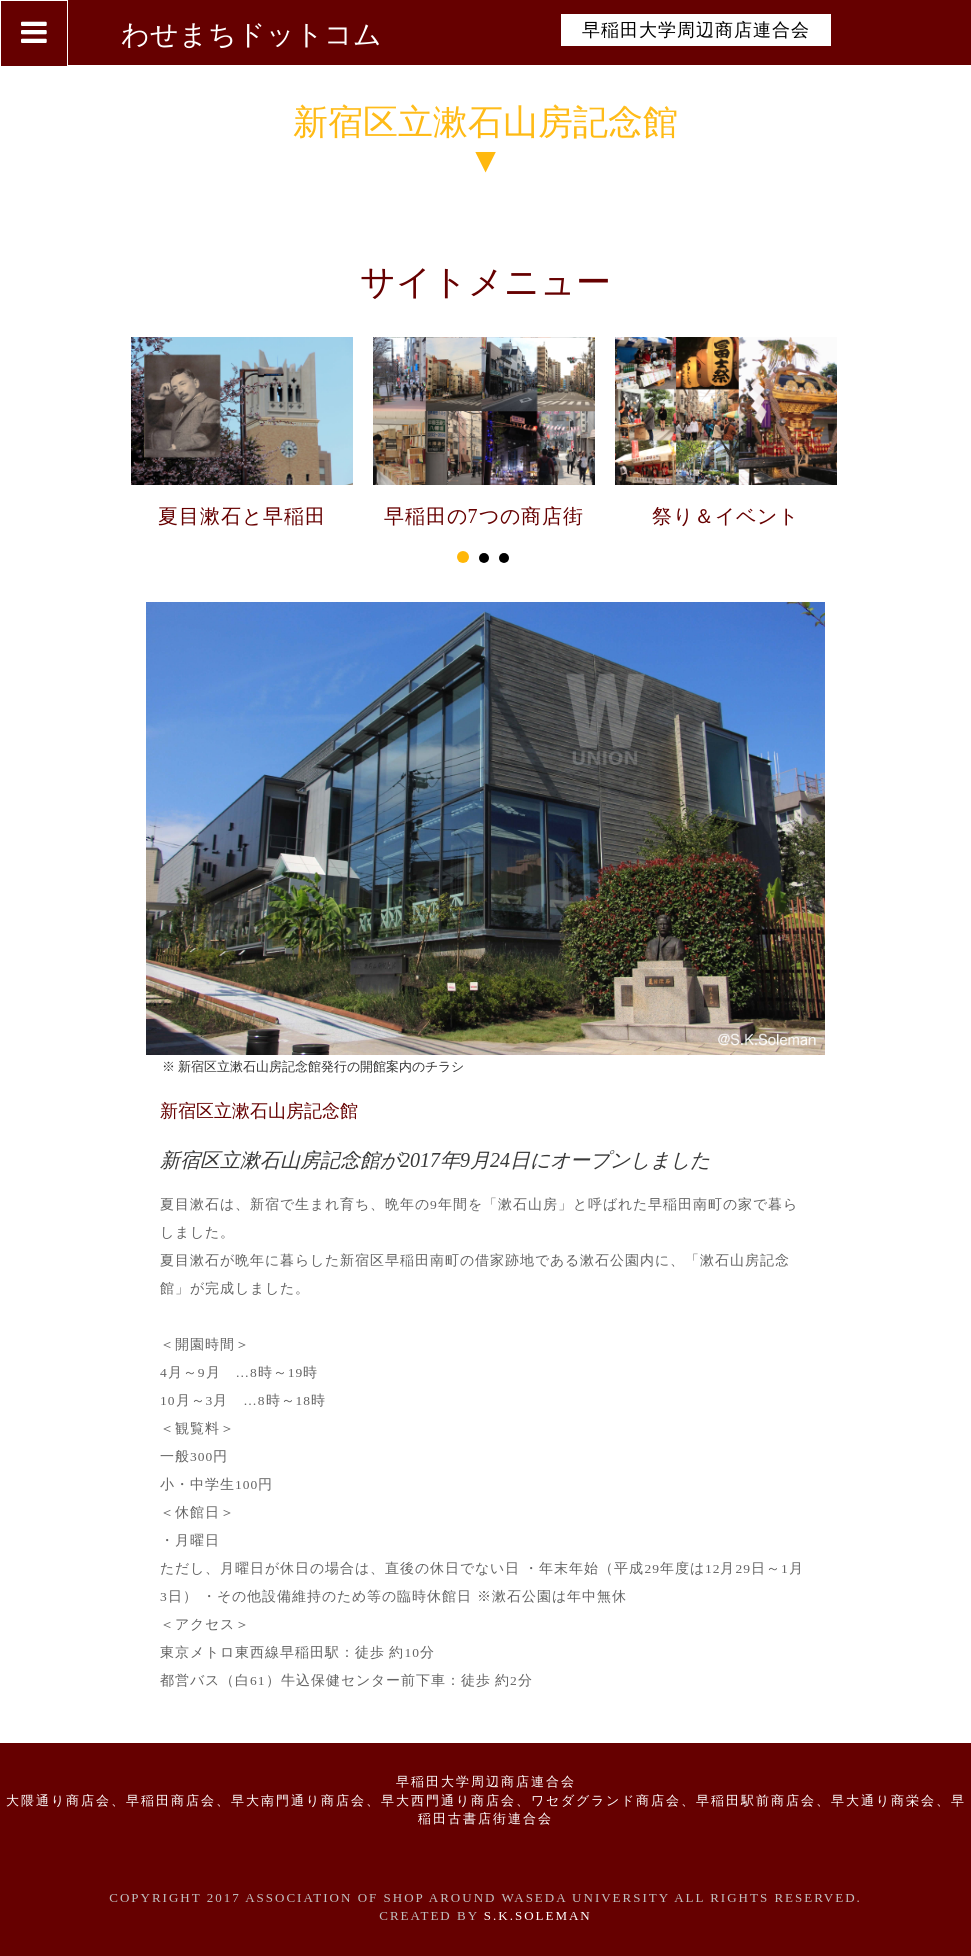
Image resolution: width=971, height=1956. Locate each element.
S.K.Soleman (538, 1915)
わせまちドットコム (251, 34)
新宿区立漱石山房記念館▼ (485, 142)
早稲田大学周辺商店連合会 (696, 30)
